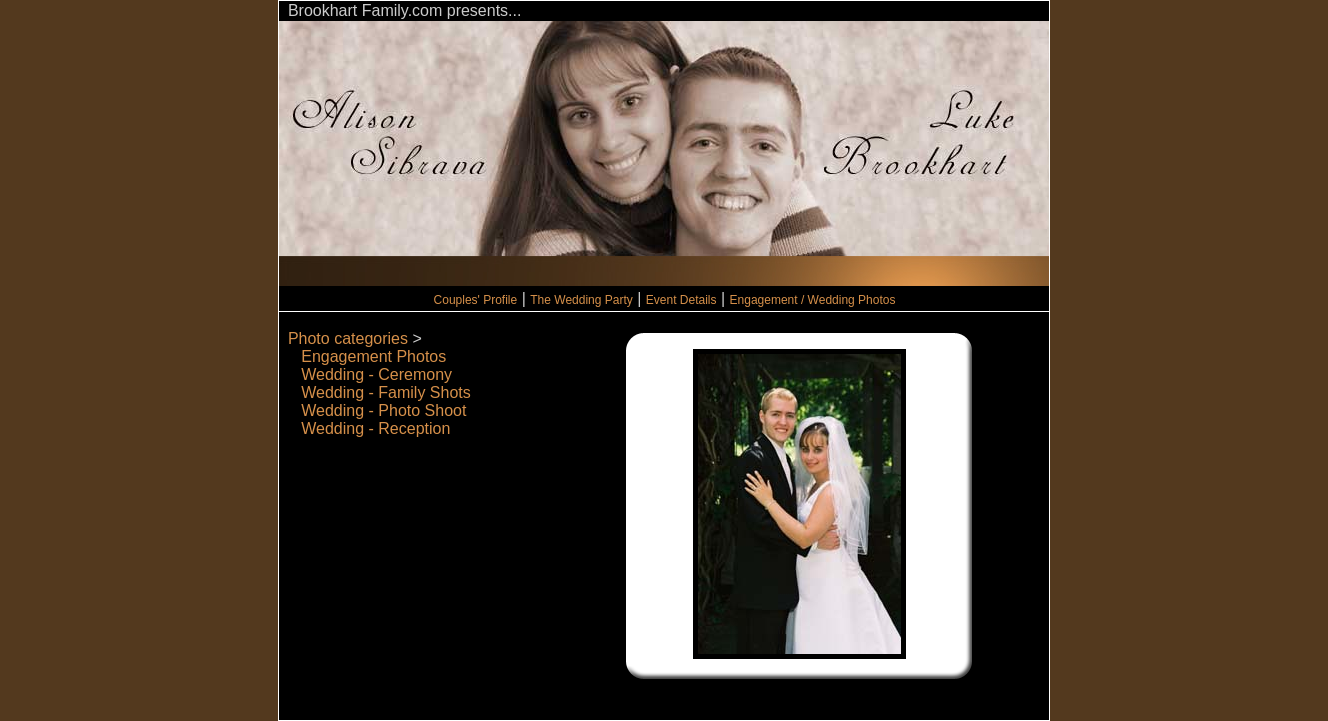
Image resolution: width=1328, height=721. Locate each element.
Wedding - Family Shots (386, 392)
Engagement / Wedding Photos (813, 300)
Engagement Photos (373, 356)
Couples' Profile (476, 300)
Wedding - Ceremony (376, 374)
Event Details (681, 300)
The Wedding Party (581, 300)
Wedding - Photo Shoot (383, 410)
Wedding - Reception (375, 428)
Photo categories (348, 338)
